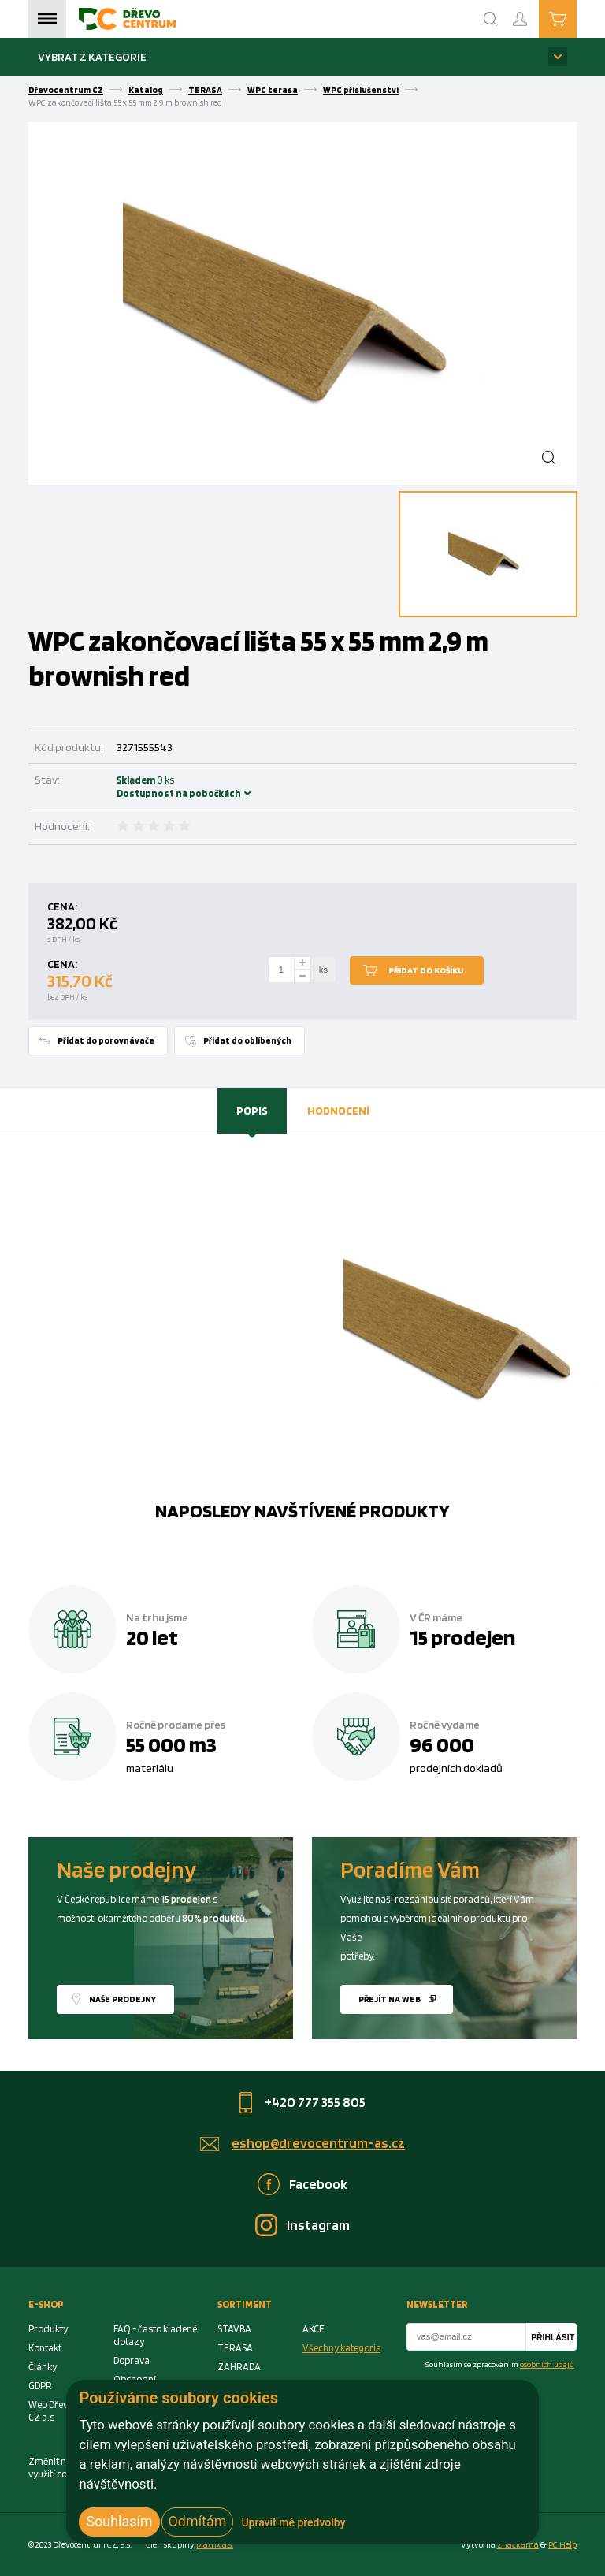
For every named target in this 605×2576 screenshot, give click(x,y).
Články (42, 2367)
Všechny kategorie (341, 2348)
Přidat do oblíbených (247, 1040)
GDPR (40, 2386)
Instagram (318, 2225)
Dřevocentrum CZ (65, 89)
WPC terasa (272, 89)
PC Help (562, 2544)
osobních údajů (547, 2364)
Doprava (131, 2360)
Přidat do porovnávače (106, 1040)
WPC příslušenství (361, 89)
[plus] (302, 963)
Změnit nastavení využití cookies (65, 2467)
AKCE (313, 2329)
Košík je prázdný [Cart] (576, 18)
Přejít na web (389, 1999)
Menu (47, 19)
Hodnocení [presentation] (338, 1110)
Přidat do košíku (426, 970)
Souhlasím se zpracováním (499, 2364)
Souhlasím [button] (119, 2521)
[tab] (252, 1111)
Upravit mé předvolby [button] (293, 2522)
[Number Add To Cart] (281, 969)
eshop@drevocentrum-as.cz (318, 2143)
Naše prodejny (122, 1999)
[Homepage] (127, 19)
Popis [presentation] (252, 1110)
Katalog (145, 89)
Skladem (138, 786)
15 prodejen (462, 1637)
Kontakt (44, 2348)
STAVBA (234, 2329)
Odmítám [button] (198, 2521)
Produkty (48, 2329)
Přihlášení (532, 12)
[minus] (302, 976)
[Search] (491, 19)
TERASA (205, 89)
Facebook (318, 2184)
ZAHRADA (239, 2367)
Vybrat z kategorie (92, 56)
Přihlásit (552, 2337)
